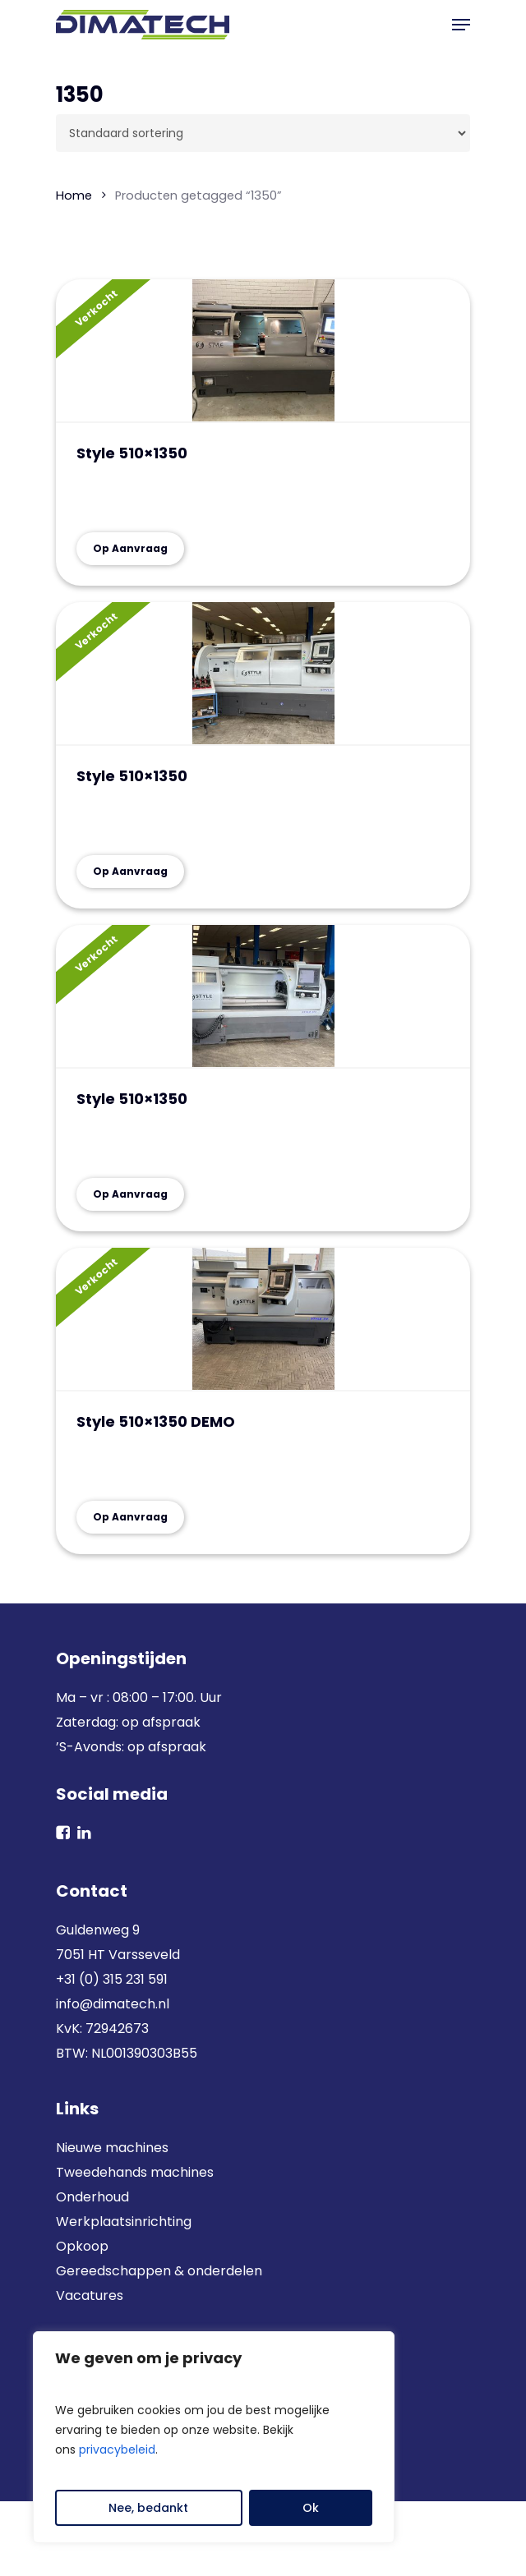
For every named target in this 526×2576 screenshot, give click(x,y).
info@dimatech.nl (112, 2003)
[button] (461, 24)
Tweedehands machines (135, 2172)
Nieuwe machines (114, 2147)
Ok (310, 2508)
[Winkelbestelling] (262, 133)
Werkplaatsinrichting (123, 2221)
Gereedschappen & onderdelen (159, 2270)
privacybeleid (117, 2449)
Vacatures (89, 2295)
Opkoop (82, 2246)
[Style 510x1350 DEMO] (262, 1320)
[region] (213, 2437)
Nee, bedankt (148, 2508)
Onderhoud (92, 2196)
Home (74, 195)
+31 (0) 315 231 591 (112, 1979)
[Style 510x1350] (262, 351)
